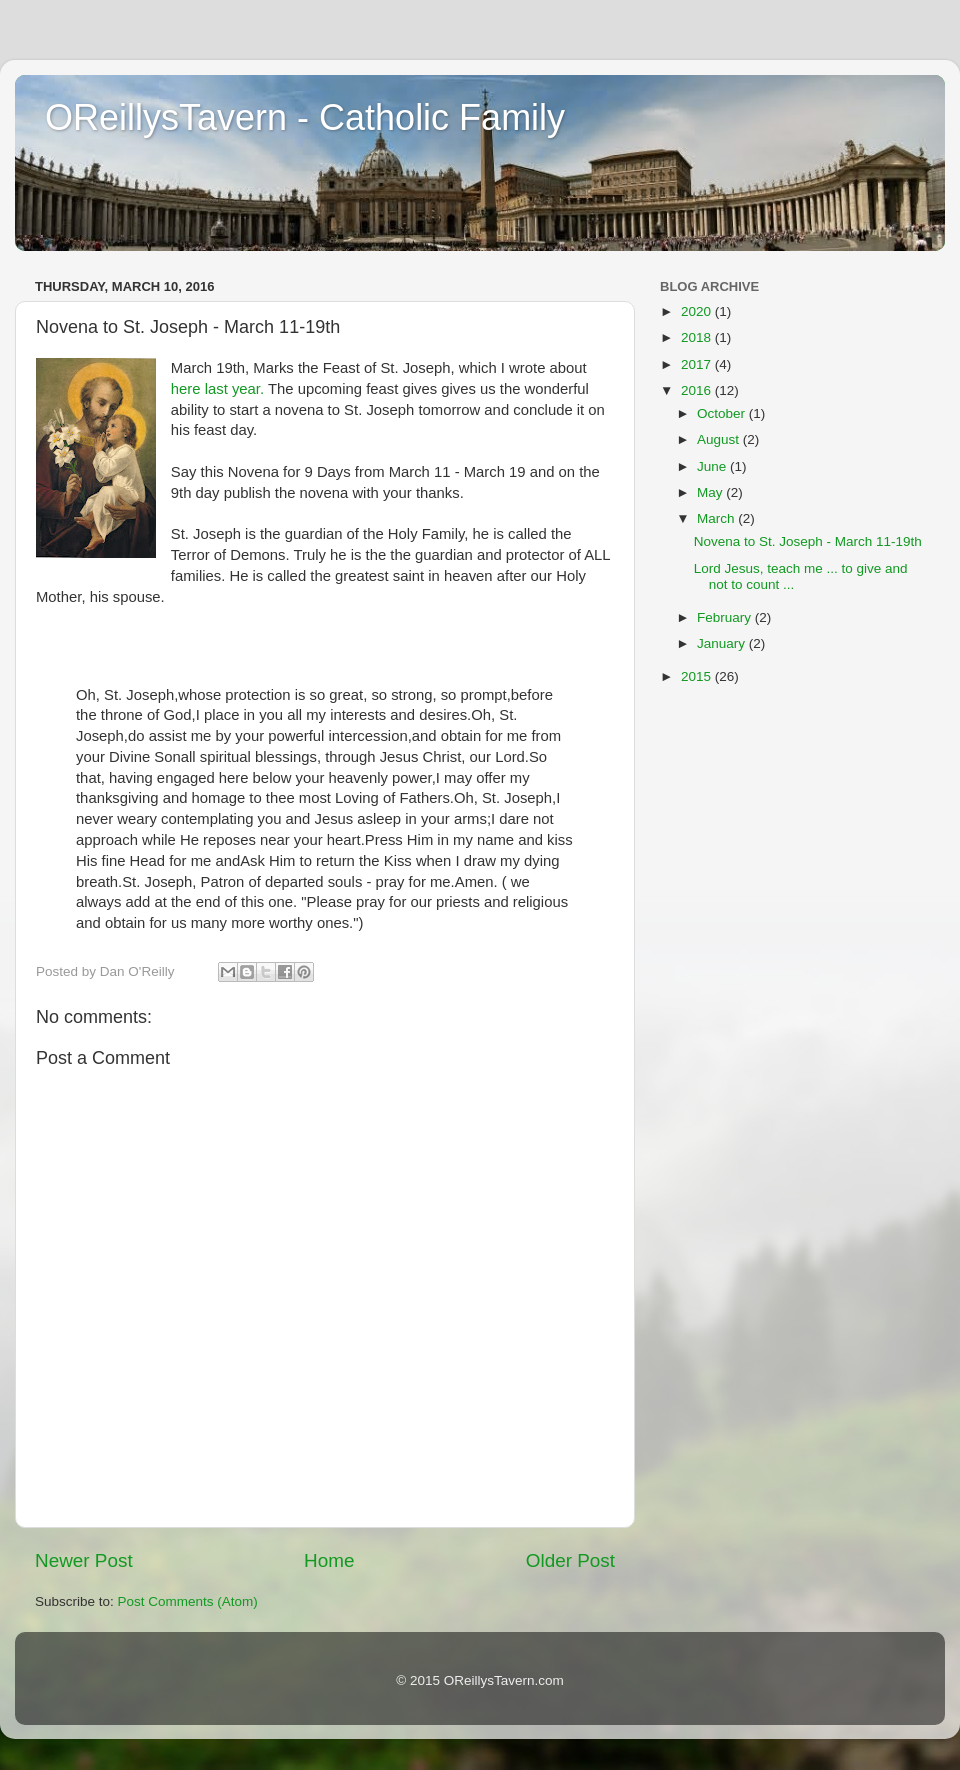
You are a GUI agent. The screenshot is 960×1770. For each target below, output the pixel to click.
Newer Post (84, 1560)
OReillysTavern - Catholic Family (305, 117)
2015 (698, 676)
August (720, 439)
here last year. (217, 389)
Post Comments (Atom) (188, 1601)
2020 (698, 311)
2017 (698, 364)
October (723, 413)
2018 (698, 337)
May (711, 492)
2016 (698, 390)
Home (329, 1560)
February (726, 617)
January (723, 643)
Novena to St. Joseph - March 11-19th (808, 541)
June (713, 466)
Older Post (570, 1560)
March (717, 518)
